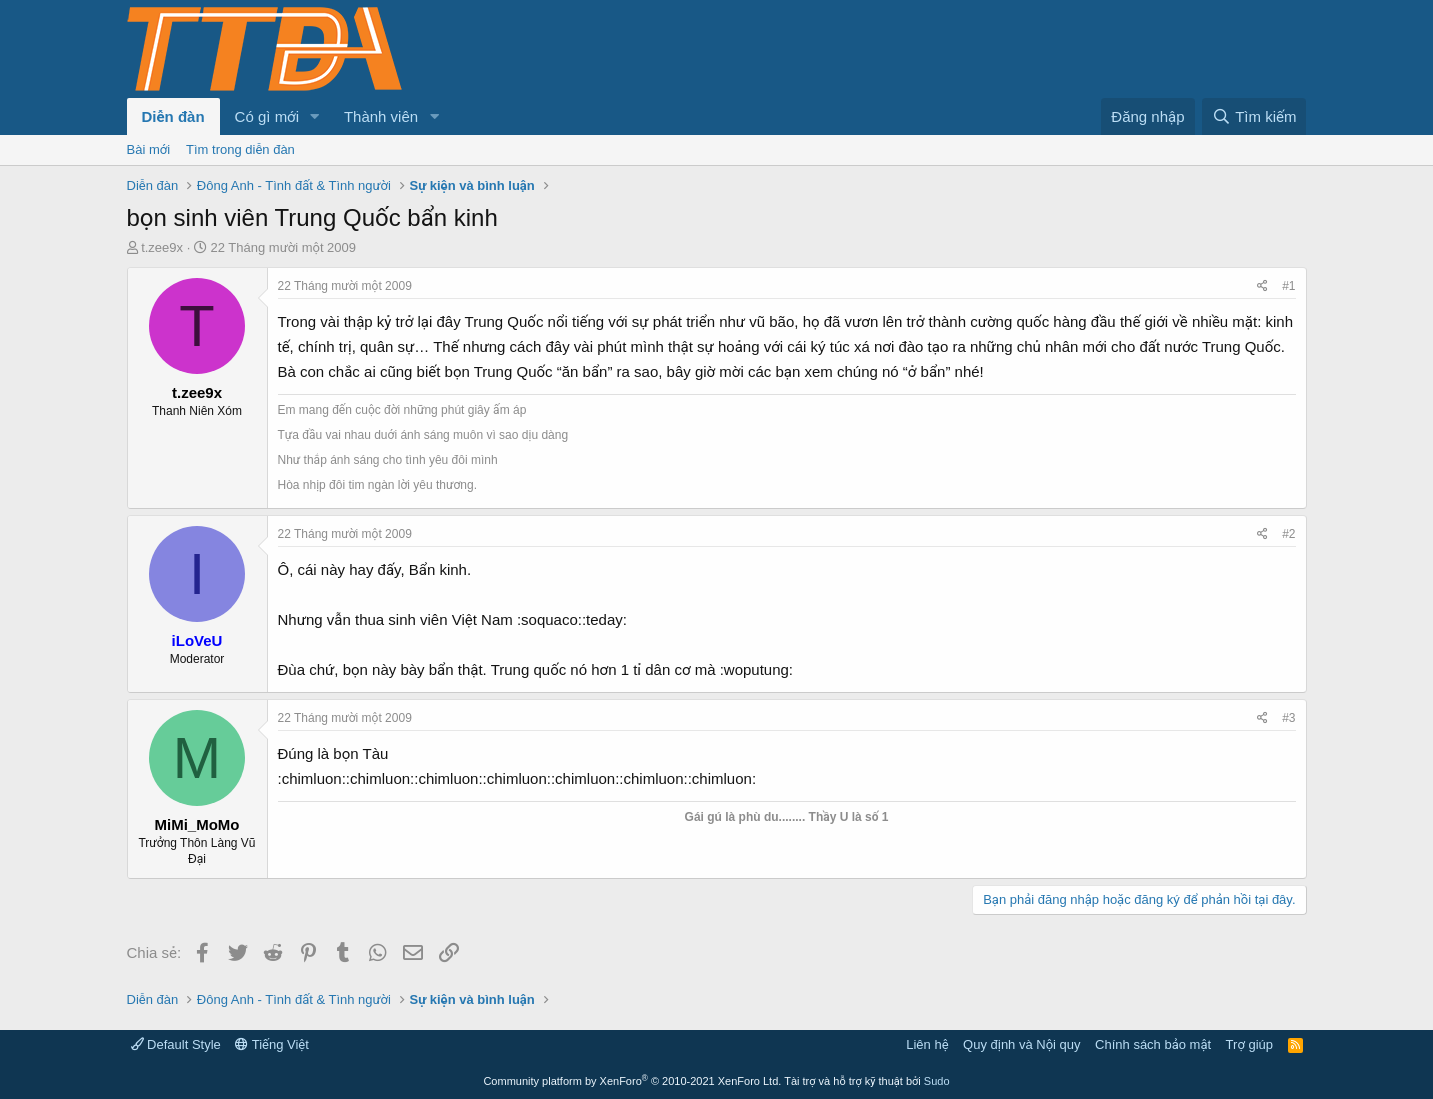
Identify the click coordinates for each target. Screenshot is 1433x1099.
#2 (1288, 534)
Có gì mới (267, 116)
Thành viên (381, 116)
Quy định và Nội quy (1022, 1044)
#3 (1288, 718)
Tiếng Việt (272, 1044)
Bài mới (149, 149)
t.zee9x (162, 247)
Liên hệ (927, 1044)
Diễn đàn (173, 116)
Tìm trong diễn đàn (240, 149)
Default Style (176, 1044)
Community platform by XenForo (632, 1081)
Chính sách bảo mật (1153, 1044)
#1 (1288, 286)
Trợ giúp (1249, 1044)
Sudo (937, 1081)
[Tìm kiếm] (1254, 116)
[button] (315, 116)
